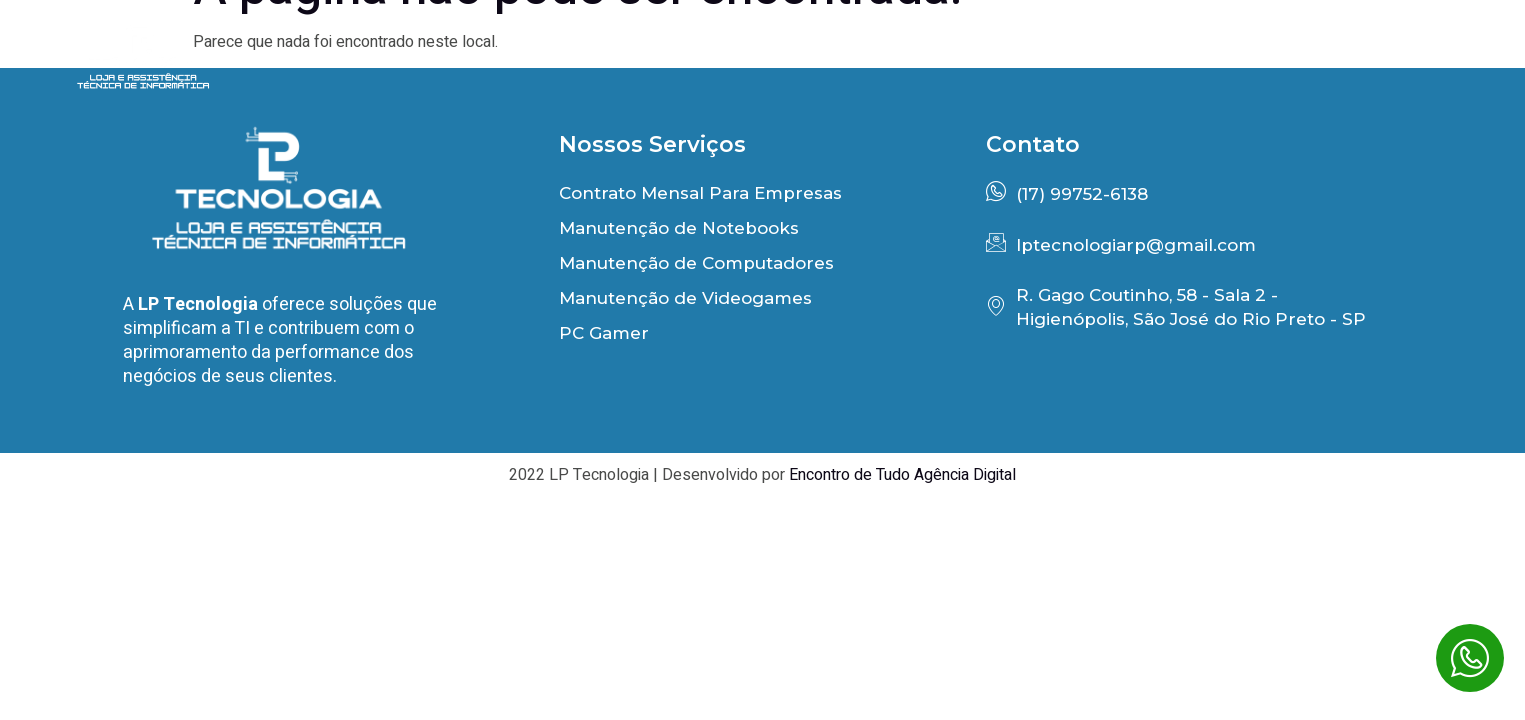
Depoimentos (1080, 57)
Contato (1415, 57)
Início (751, 57)
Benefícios (898, 57)
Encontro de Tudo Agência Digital (902, 475)
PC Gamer (1259, 57)
